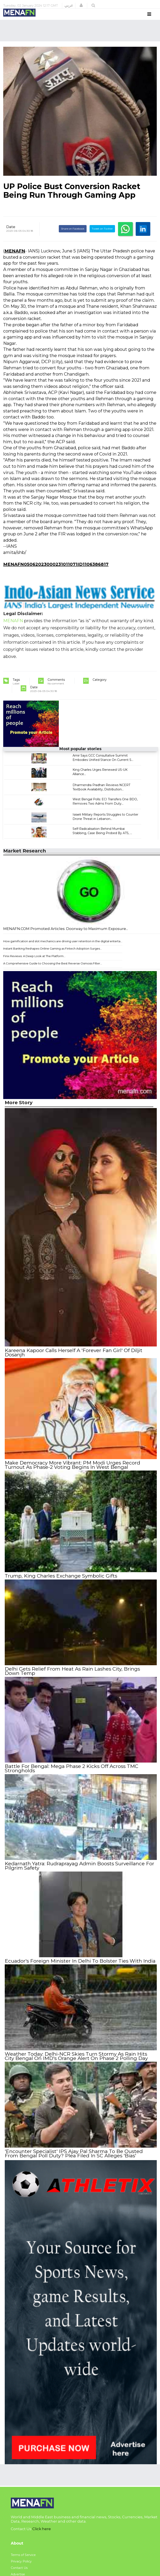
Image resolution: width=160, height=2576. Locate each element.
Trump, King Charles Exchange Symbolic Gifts (61, 1584)
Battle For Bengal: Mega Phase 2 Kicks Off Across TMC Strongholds (71, 1776)
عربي (68, 5)
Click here (41, 2535)
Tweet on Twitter (102, 236)
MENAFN (15, 259)
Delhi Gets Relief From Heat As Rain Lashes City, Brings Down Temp (80, 1678)
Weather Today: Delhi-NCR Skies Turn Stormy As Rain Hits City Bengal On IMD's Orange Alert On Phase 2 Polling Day (76, 2063)
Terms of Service (23, 2562)
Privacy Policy (21, 2568)
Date (10, 235)
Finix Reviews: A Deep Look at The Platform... (34, 964)
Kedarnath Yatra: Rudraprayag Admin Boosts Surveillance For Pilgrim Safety (79, 1873)
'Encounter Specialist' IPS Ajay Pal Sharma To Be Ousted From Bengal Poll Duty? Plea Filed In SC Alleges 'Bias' (74, 2160)
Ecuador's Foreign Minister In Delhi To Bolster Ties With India (80, 1968)
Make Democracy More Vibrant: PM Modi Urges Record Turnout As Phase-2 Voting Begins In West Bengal (72, 1473)
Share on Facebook (72, 236)
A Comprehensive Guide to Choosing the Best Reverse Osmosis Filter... (52, 971)
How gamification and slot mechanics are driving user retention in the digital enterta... (62, 949)
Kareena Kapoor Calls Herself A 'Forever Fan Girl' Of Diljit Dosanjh (73, 1360)
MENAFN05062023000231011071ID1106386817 (56, 572)
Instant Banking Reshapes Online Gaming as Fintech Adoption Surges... (52, 956)
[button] (81, 5)
